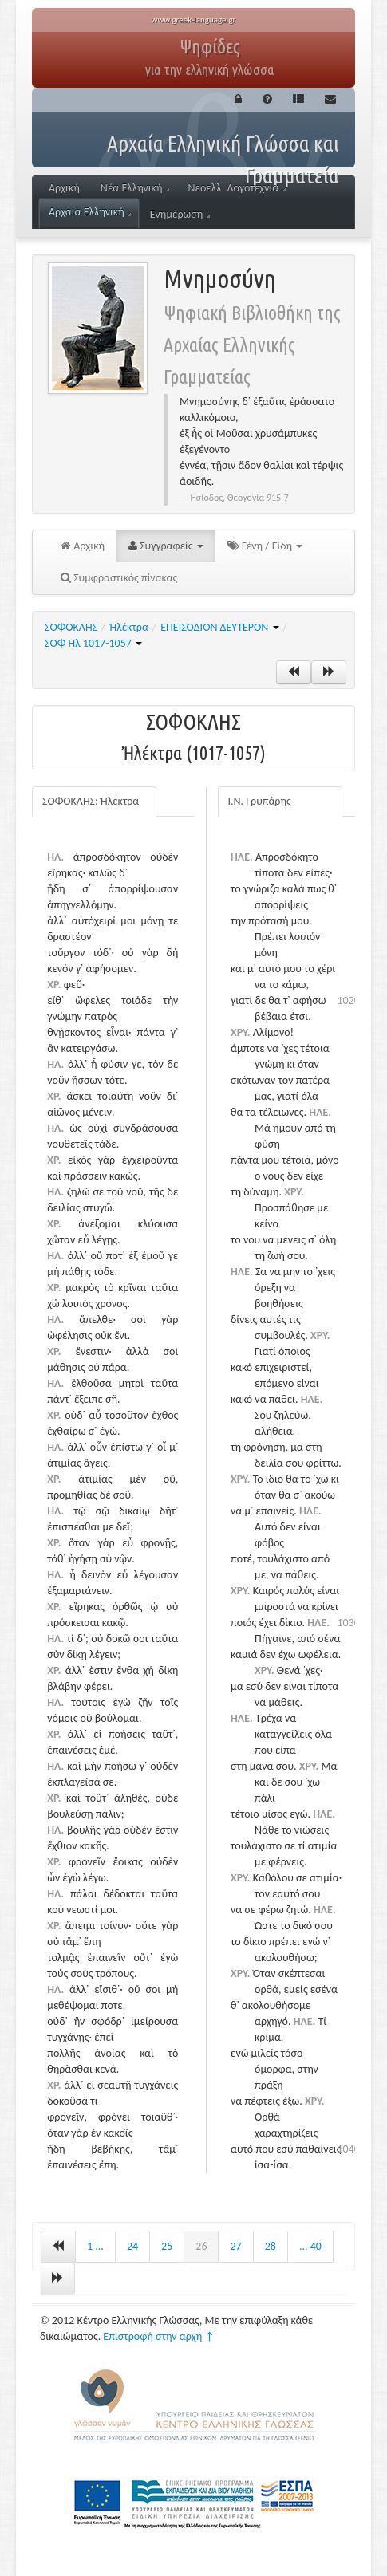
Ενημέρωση (180, 214)
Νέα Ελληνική (135, 188)
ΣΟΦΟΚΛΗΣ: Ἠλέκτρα (90, 801)
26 (201, 2246)
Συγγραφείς (165, 546)
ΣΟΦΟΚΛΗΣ (71, 627)
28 (270, 2246)
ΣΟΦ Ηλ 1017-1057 (93, 643)
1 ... (95, 2246)
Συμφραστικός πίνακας (119, 578)
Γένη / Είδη (265, 546)
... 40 (310, 2246)
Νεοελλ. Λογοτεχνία (237, 188)
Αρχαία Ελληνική (90, 212)
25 (166, 2246)
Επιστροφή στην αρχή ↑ (159, 2336)
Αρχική (64, 188)
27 (235, 2246)
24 (132, 2246)
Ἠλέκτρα (128, 627)
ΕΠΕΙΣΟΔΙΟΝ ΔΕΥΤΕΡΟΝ (219, 627)
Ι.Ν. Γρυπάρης (259, 801)
